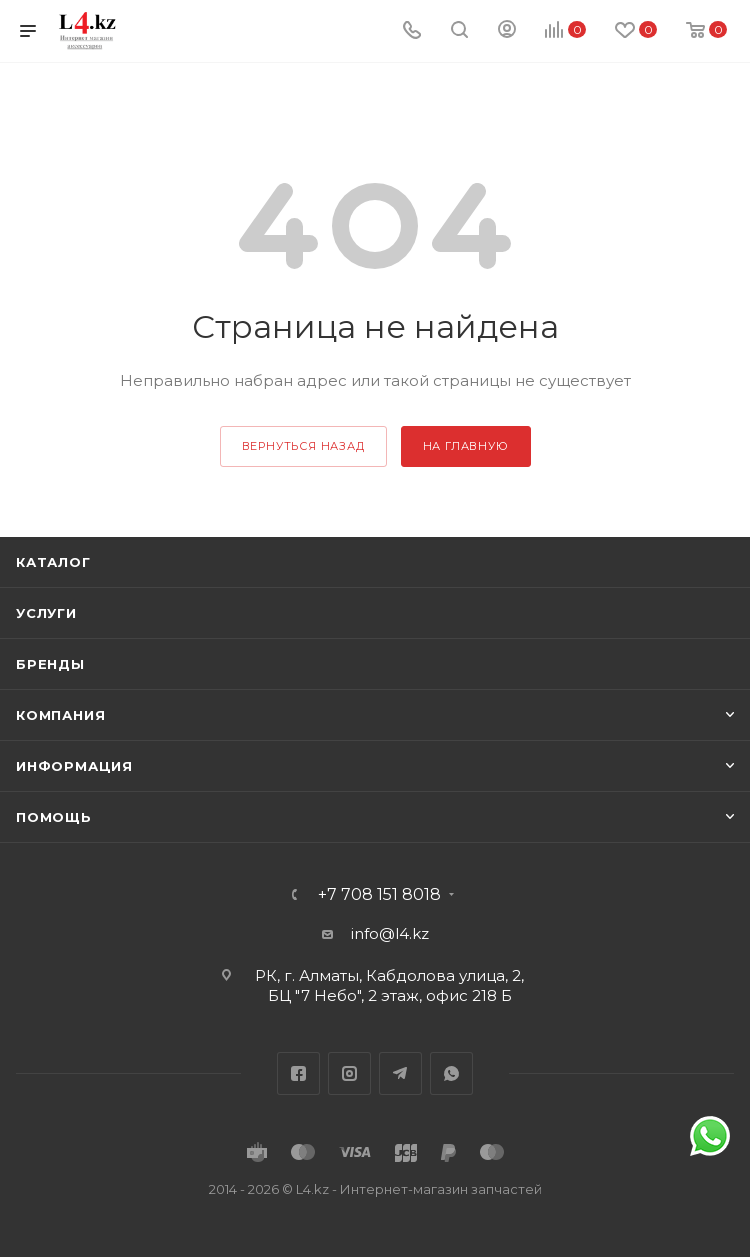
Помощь (54, 817)
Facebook (298, 1073)
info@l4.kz (390, 933)
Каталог (53, 562)
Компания (60, 715)
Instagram (349, 1073)
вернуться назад (303, 446)
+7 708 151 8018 (379, 895)
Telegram (400, 1073)
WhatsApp (451, 1073)
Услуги (46, 613)
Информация (74, 766)
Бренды (50, 664)
